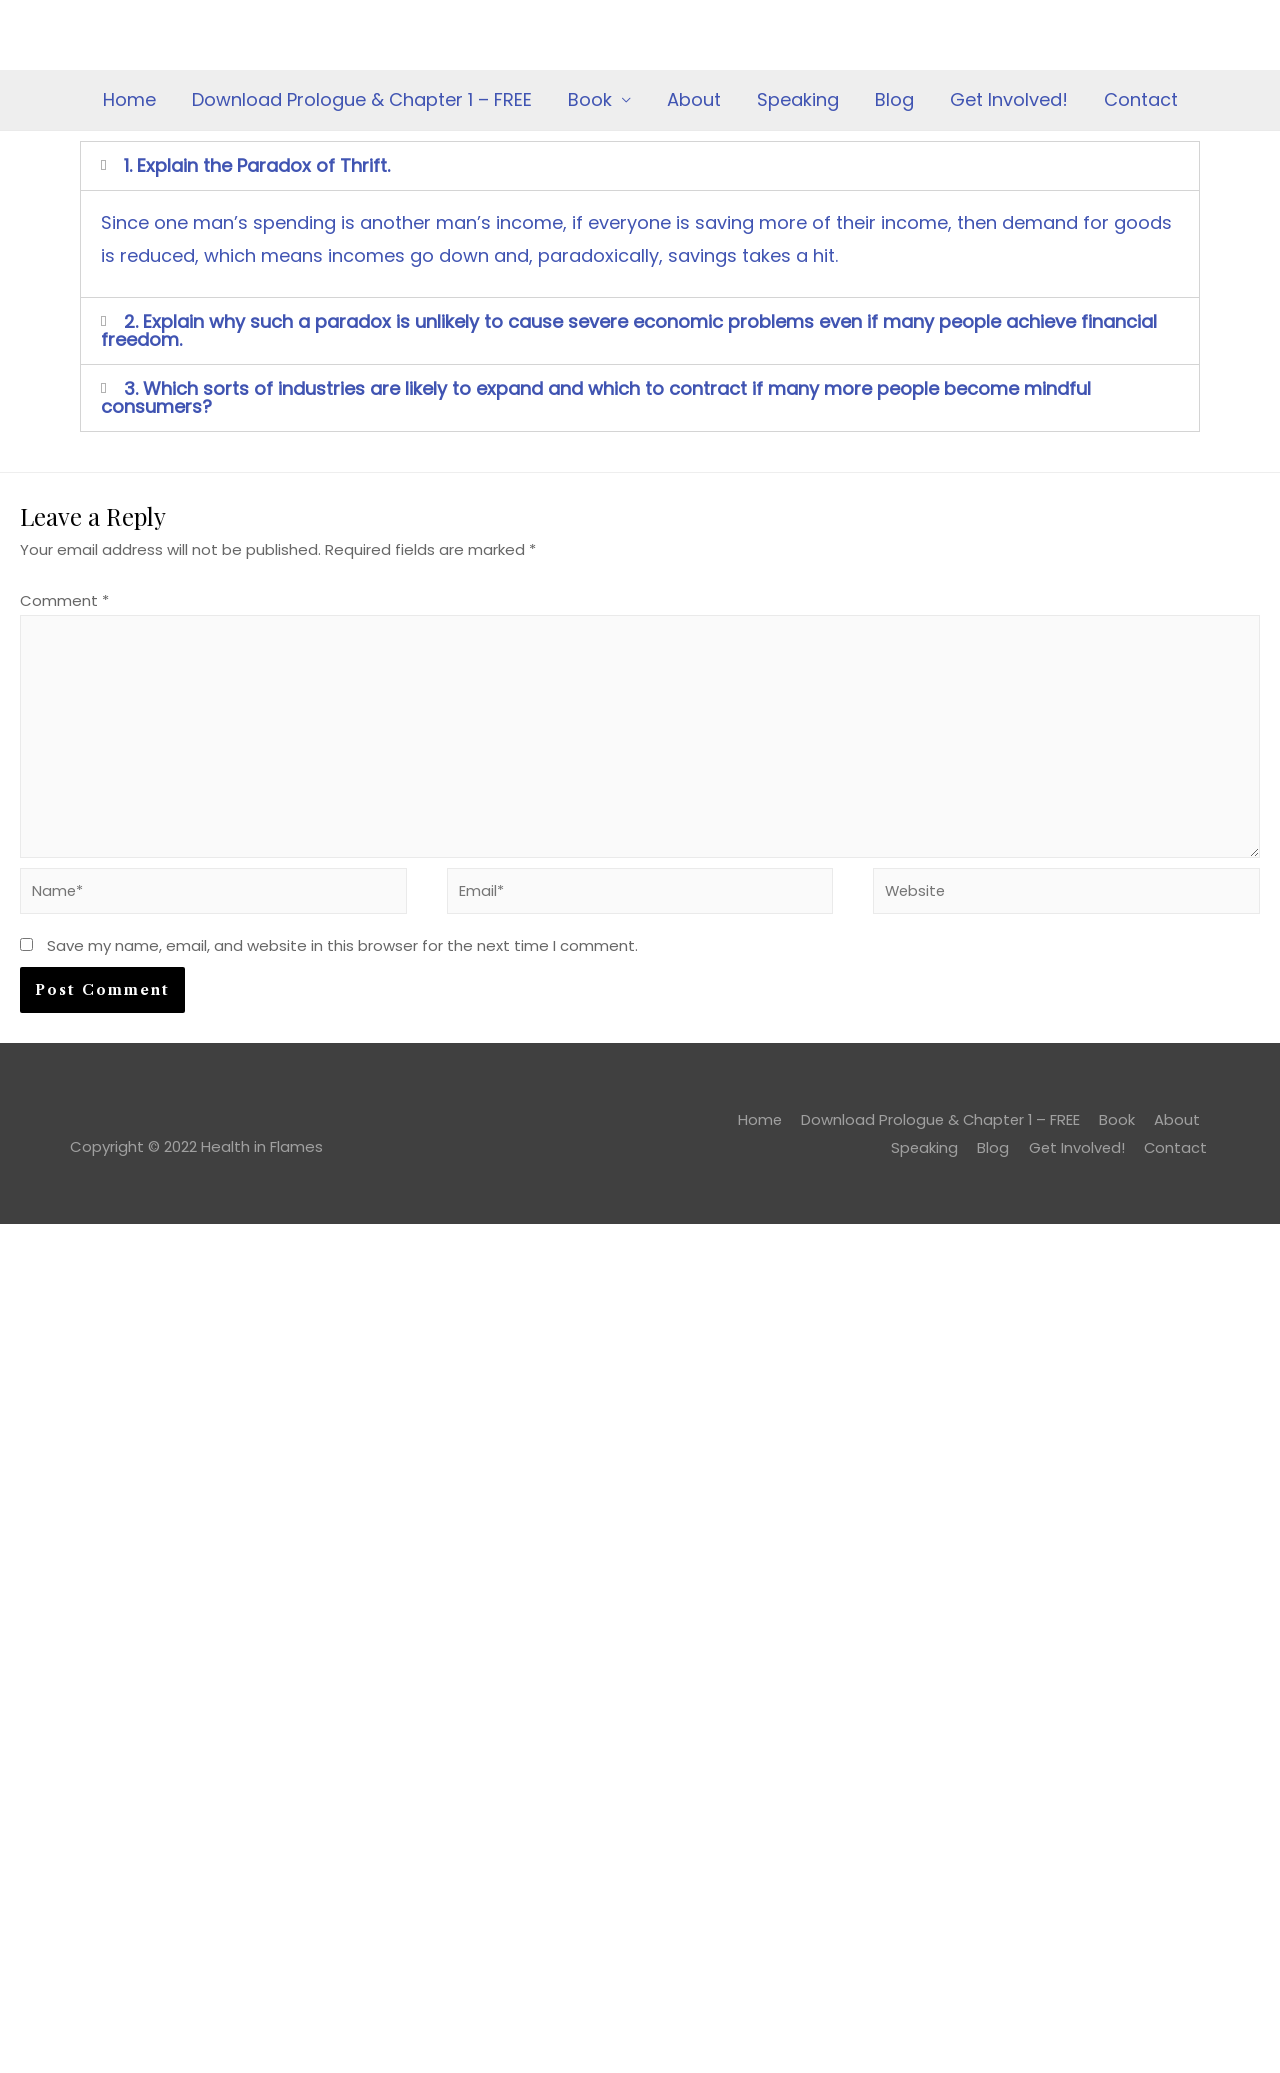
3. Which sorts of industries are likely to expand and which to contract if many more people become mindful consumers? (596, 397)
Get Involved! (1009, 99)
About (694, 99)
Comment (64, 600)
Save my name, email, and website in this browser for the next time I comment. (342, 950)
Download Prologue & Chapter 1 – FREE (362, 99)
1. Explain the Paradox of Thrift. (257, 165)
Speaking (798, 99)
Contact (1141, 99)
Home (129, 99)
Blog (894, 99)
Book (590, 99)
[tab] (640, 166)
